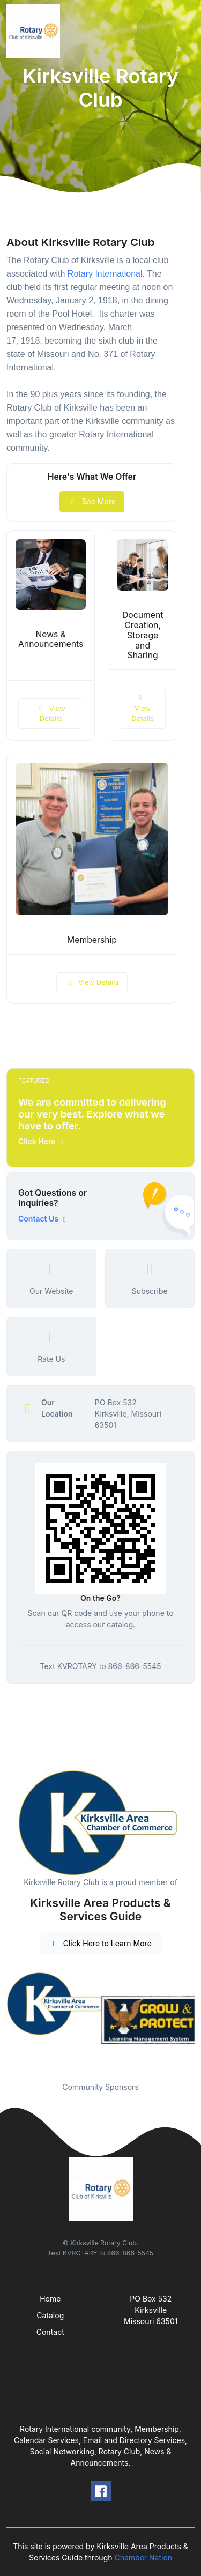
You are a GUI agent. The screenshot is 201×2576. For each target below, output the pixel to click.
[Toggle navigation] (184, 31)
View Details (50, 713)
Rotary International (105, 273)
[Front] (35, 31)
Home (50, 2298)
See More (92, 501)
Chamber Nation (143, 2557)
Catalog (50, 2315)
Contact (50, 2331)
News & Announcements (50, 639)
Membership (92, 940)
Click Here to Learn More (100, 1943)
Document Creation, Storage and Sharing (142, 635)
